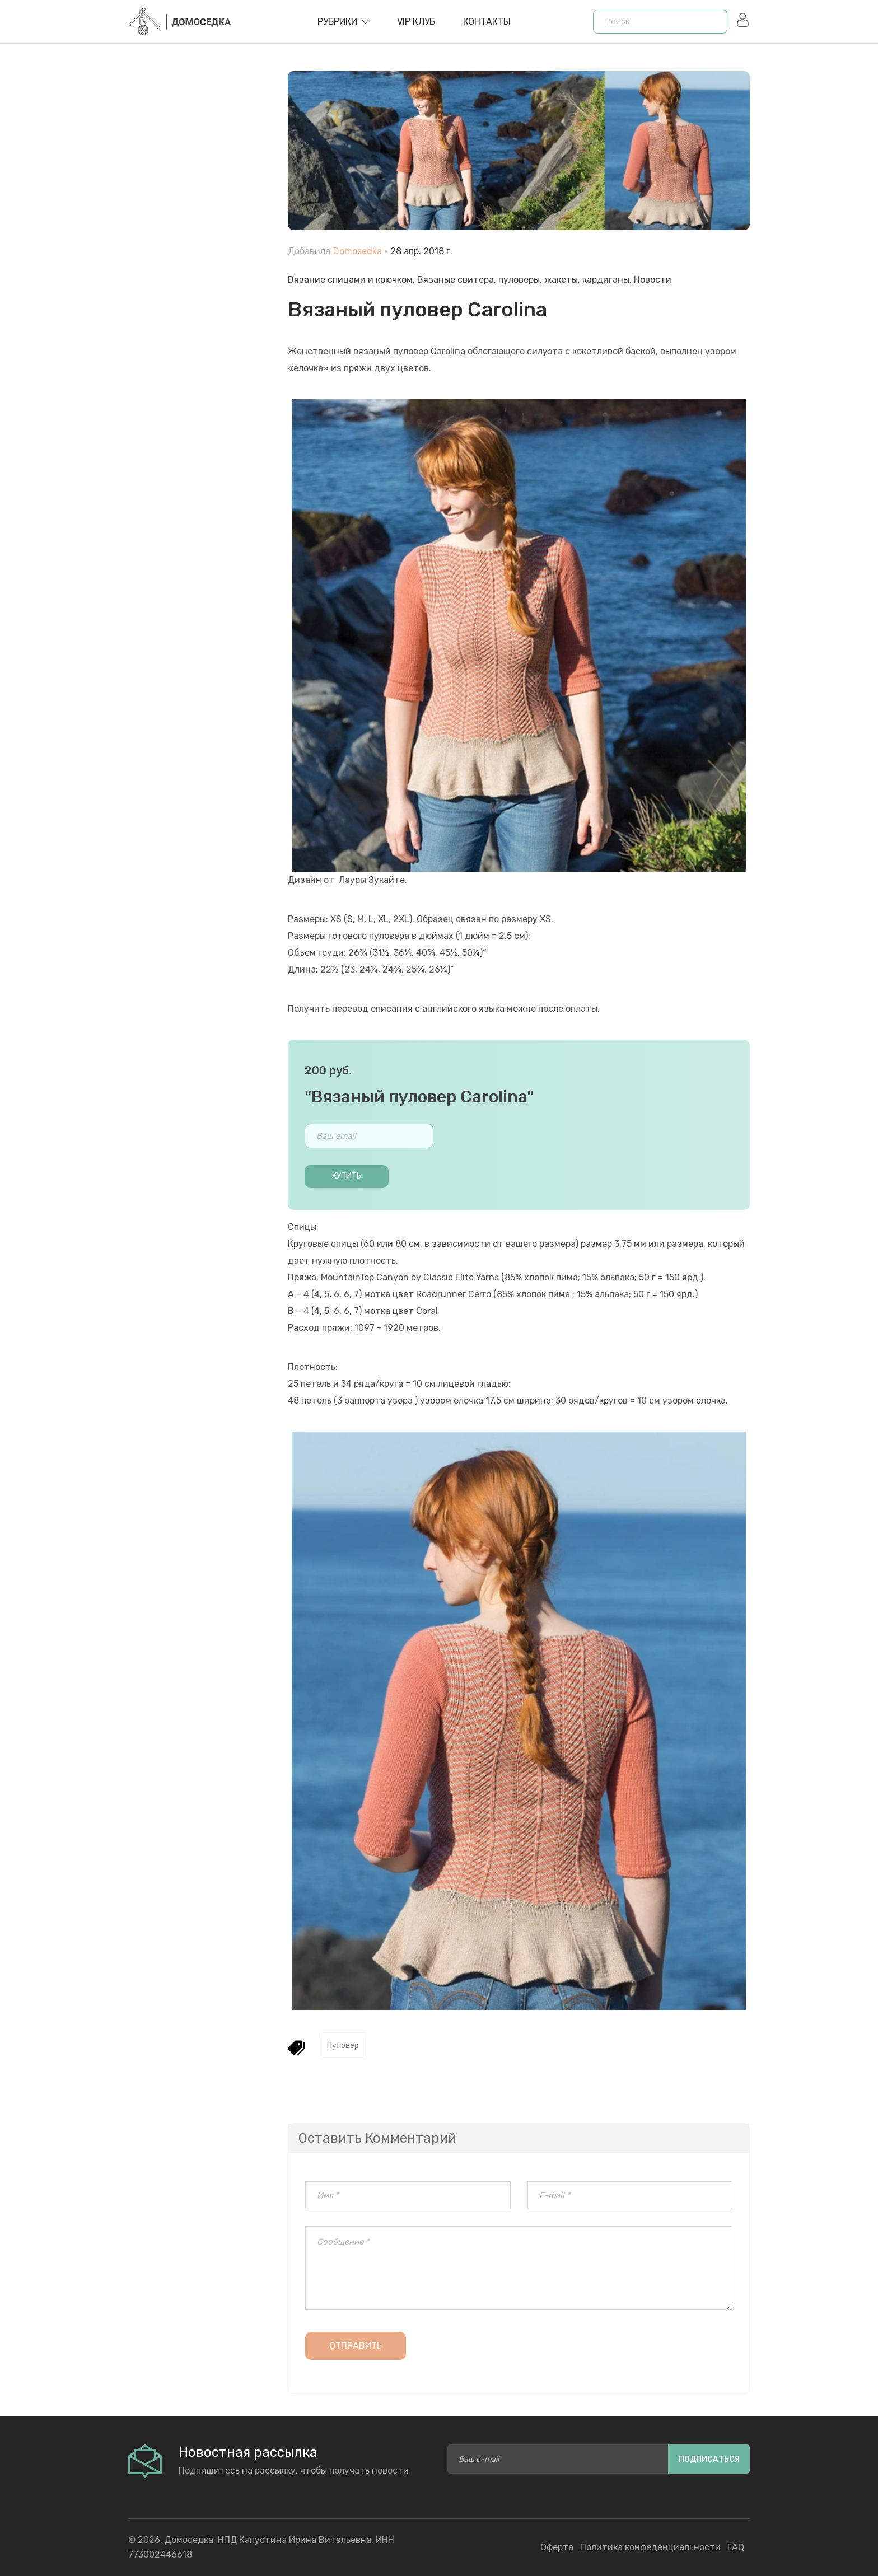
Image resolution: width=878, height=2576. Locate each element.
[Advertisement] (199, 325)
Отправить (355, 2345)
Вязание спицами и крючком (350, 279)
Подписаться (709, 2459)
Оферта (556, 2547)
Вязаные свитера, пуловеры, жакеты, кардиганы (523, 279)
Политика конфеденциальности (650, 2547)
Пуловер (343, 2045)
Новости (652, 279)
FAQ (735, 2547)
